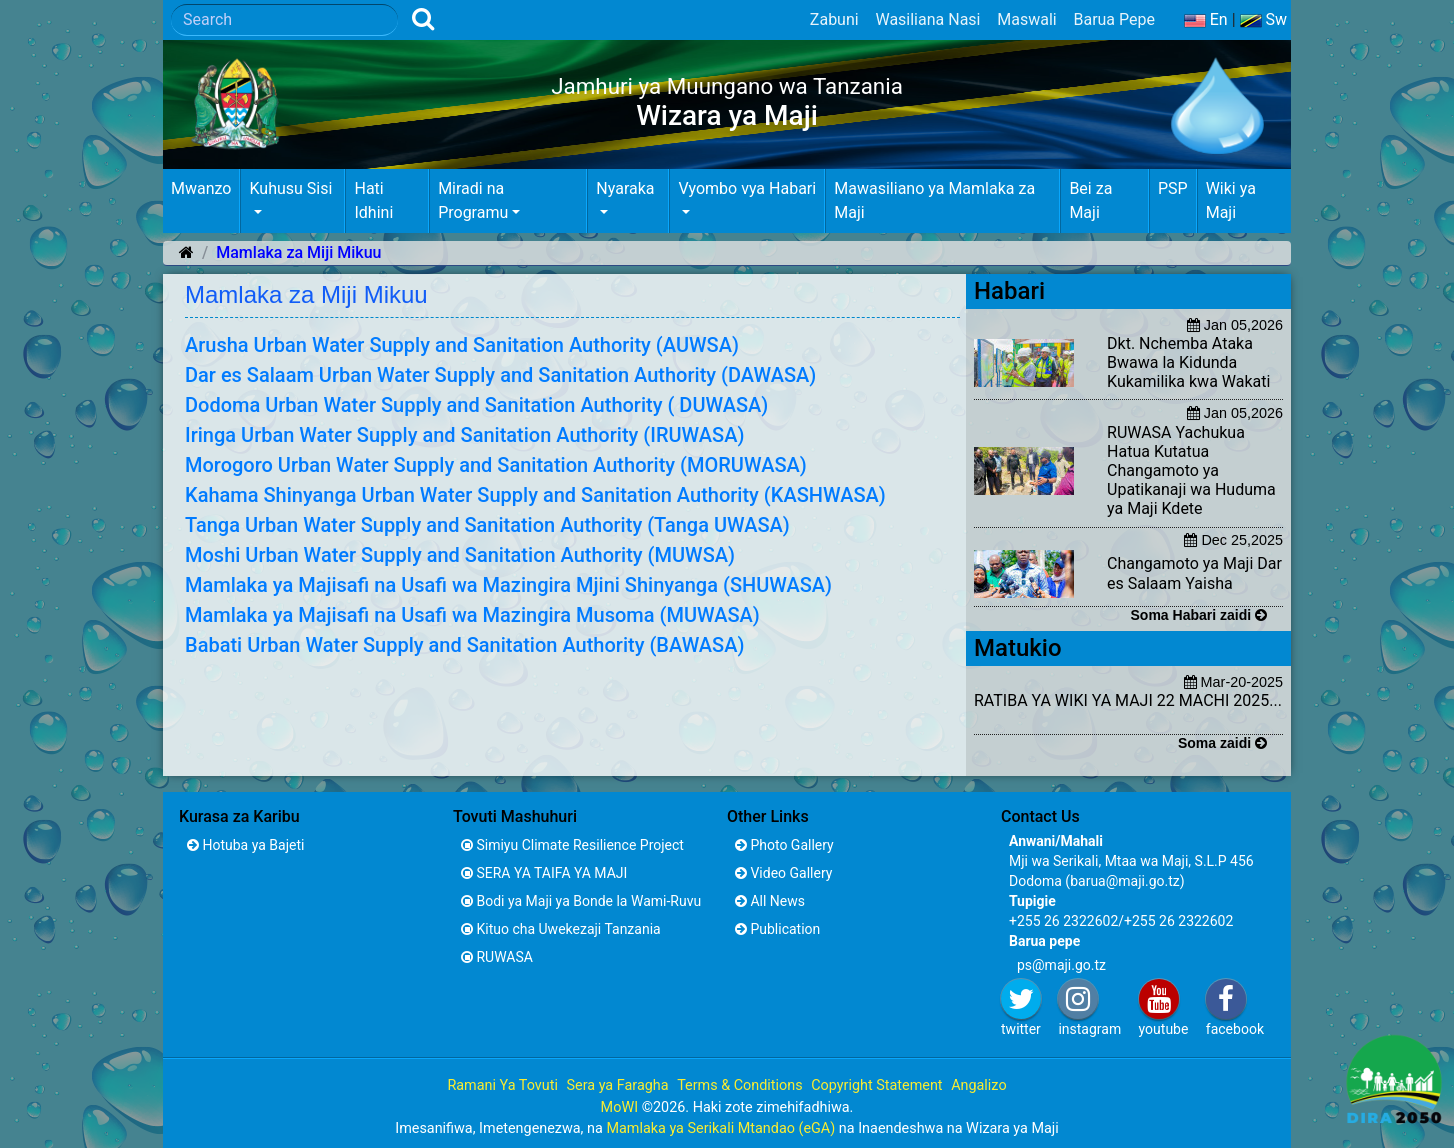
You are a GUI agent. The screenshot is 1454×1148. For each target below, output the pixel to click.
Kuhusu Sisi (290, 188)
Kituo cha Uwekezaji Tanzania (561, 929)
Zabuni (834, 19)
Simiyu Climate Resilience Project (572, 845)
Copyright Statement (876, 1085)
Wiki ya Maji (1231, 200)
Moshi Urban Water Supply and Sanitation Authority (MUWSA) (460, 555)
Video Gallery (783, 873)
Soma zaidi (1222, 743)
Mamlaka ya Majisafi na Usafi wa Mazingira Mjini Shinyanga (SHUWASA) (508, 585)
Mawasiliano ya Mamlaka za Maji (934, 200)
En (1206, 19)
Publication (777, 929)
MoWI (621, 1107)
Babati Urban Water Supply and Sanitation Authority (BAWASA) (464, 645)
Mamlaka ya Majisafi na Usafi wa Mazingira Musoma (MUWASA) (472, 615)
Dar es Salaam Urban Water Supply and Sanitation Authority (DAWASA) (500, 375)
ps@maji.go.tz (1061, 965)
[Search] (284, 20)
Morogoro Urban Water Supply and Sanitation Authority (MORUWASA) (496, 465)
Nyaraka (625, 188)
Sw (1264, 19)
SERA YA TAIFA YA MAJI (544, 873)
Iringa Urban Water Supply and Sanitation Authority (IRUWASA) (464, 435)
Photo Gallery (784, 845)
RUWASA (497, 957)
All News (770, 901)
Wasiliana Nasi (927, 19)
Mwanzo (201, 188)
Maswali (1026, 19)
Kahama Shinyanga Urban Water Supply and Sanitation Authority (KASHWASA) (535, 495)
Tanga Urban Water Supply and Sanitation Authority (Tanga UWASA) (487, 525)
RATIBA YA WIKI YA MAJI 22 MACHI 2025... (1128, 700)
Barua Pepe (1114, 19)
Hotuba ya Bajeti (245, 845)
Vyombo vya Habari (747, 188)
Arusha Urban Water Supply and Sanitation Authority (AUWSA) (462, 345)
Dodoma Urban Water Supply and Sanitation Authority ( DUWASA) (476, 405)
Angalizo (978, 1085)
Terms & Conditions (739, 1085)
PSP (1173, 188)
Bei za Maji (1090, 200)
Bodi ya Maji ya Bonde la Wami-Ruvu (581, 901)
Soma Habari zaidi (1199, 615)
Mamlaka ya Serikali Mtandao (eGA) (720, 1128)
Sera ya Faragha (617, 1085)
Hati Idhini (373, 200)
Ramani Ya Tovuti (502, 1085)
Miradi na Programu (473, 200)
